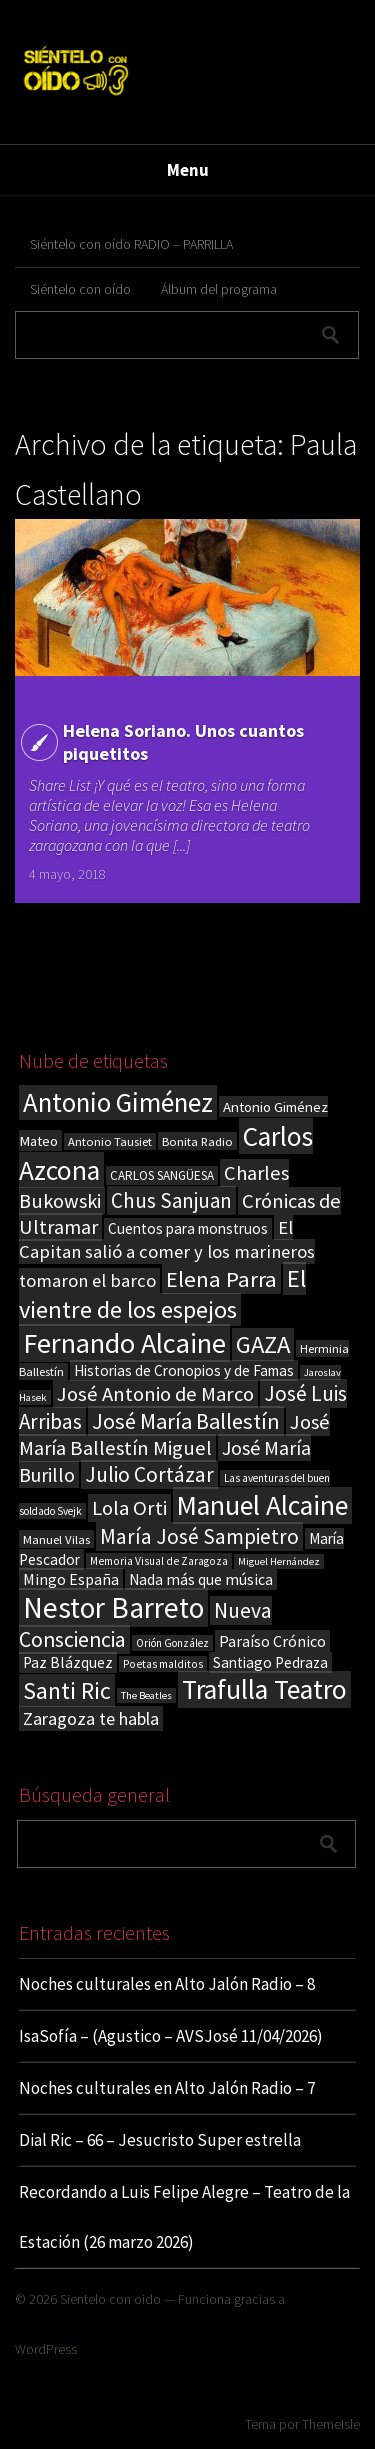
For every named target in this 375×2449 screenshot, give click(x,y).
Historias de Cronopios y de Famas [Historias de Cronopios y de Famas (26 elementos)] (184, 1370)
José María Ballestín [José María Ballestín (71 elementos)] (186, 1421)
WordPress (46, 2349)
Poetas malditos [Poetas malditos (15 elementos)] (163, 1664)
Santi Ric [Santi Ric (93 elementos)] (67, 1690)
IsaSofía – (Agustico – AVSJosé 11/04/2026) (171, 2036)
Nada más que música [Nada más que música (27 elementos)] (201, 1579)
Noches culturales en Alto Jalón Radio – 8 (167, 1984)
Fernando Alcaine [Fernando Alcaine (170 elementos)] (124, 1343)
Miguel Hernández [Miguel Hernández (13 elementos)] (279, 1561)
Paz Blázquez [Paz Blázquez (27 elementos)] (68, 1662)
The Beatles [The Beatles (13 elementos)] (146, 1695)
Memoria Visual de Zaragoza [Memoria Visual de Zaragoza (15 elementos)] (159, 1561)
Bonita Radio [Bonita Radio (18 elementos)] (197, 1141)
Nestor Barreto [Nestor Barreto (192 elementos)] (113, 1607)
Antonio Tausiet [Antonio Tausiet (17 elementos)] (110, 1141)
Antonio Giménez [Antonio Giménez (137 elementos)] (118, 1102)
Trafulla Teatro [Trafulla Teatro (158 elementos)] (264, 1689)
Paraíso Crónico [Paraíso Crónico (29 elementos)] (272, 1641)
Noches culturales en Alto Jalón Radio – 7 (167, 2088)
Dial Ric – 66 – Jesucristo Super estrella (160, 2140)
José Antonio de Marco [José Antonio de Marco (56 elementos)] (155, 1394)
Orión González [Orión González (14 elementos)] (172, 1643)
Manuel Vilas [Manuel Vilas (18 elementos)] (56, 1539)
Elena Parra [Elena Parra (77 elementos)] (221, 1279)
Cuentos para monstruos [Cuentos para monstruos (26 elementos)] (188, 1228)
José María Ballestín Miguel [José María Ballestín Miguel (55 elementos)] (174, 1435)
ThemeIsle (331, 2424)
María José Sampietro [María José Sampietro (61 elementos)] (199, 1536)
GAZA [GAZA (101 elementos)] (263, 1344)
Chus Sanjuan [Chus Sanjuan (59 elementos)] (171, 1200)
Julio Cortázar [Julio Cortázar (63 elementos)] (149, 1474)
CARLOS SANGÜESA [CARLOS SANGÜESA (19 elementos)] (162, 1175)
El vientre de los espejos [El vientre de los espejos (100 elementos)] (162, 1294)
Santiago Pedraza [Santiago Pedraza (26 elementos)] (270, 1662)
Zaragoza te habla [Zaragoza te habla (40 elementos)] (91, 1718)
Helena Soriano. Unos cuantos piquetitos (183, 742)
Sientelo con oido (110, 2299)
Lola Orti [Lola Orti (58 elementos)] (129, 1508)
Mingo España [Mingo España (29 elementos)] (71, 1579)
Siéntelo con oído (80, 289)
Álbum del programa (219, 289)
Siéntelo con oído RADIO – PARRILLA (131, 244)
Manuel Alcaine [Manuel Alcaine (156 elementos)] (262, 1505)
